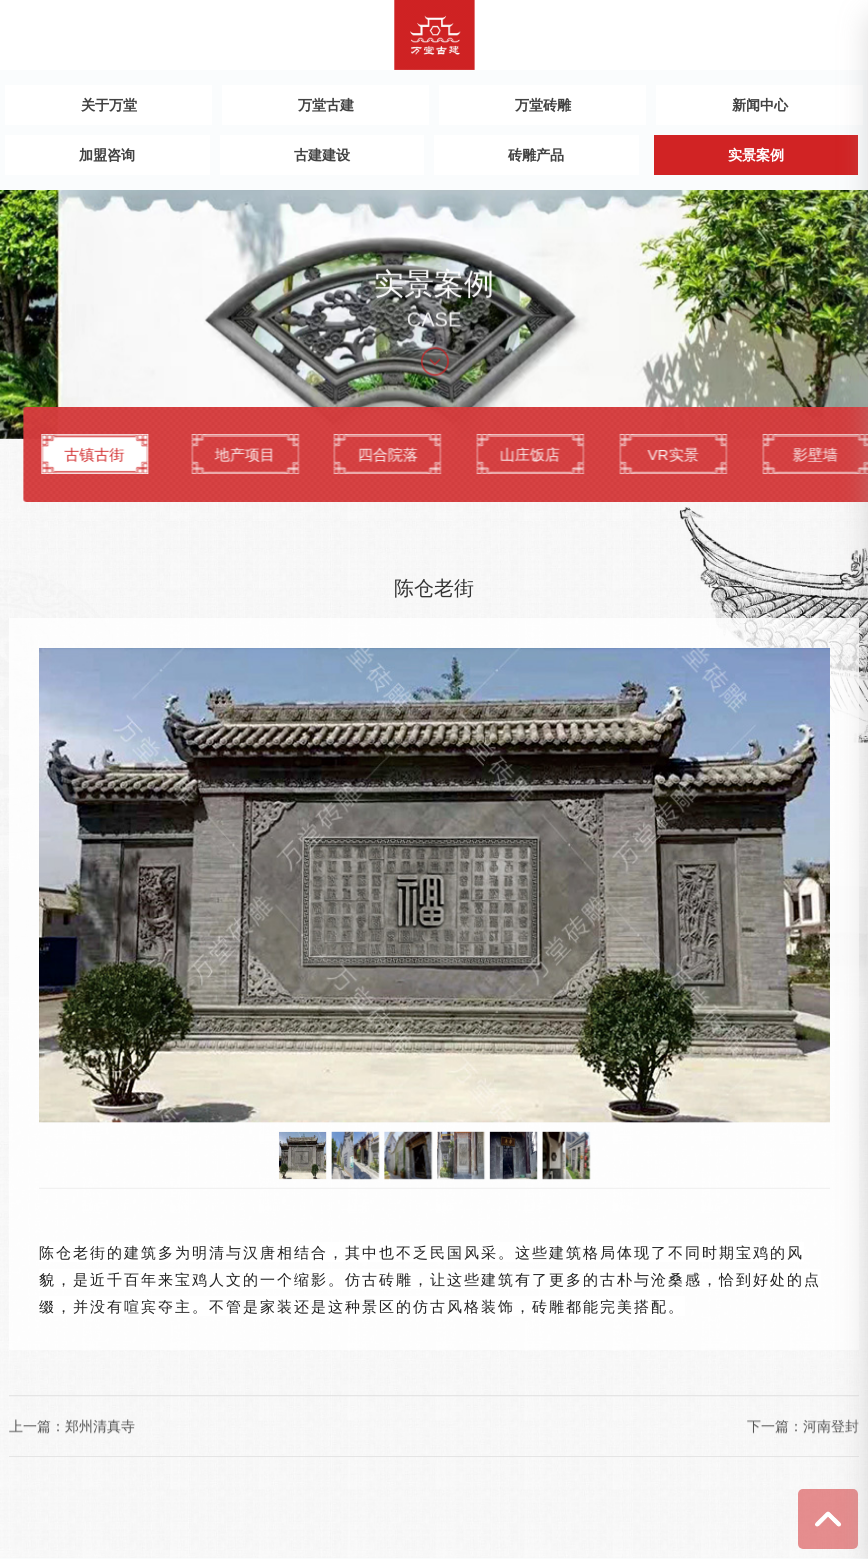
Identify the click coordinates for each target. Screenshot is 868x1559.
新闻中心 (760, 105)
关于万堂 (109, 105)
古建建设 (322, 155)
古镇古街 (232, 463)
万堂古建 (326, 105)
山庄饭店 (704, 463)
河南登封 (831, 1427)
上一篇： (37, 1427)
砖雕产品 (536, 155)
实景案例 (756, 155)
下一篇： (775, 1427)
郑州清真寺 (100, 1427)
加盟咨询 (107, 155)
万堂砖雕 (543, 105)
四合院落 (561, 463)
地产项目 (417, 463)
